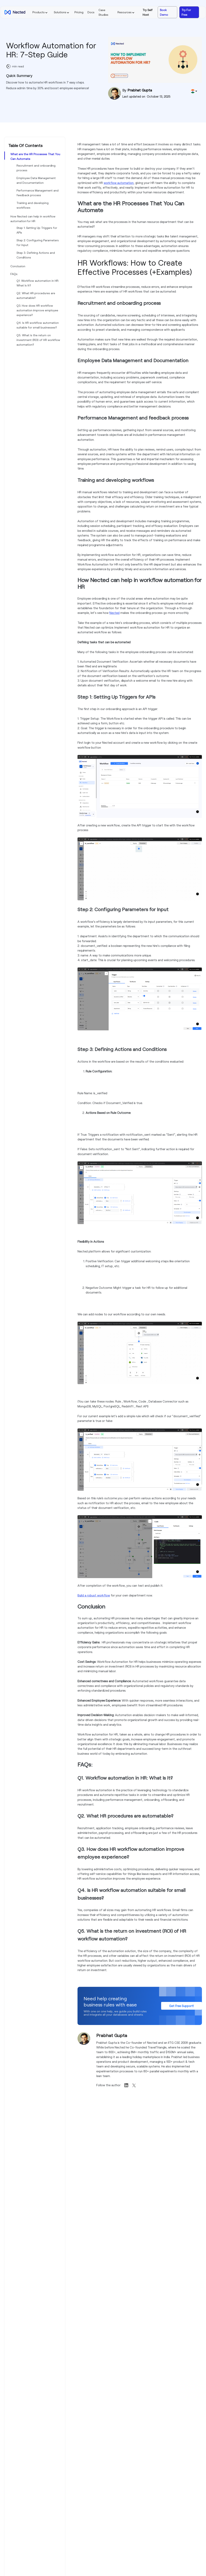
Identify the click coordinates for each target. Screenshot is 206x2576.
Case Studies (103, 12)
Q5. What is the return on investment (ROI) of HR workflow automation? (38, 339)
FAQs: (14, 274)
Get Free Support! (181, 2006)
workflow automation (119, 183)
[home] (14, 12)
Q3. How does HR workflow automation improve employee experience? (37, 310)
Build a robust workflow (94, 1595)
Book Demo (164, 12)
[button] (40, 12)
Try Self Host (148, 12)
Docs (90, 12)
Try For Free (186, 12)
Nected (114, 612)
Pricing (78, 12)
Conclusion (17, 266)
